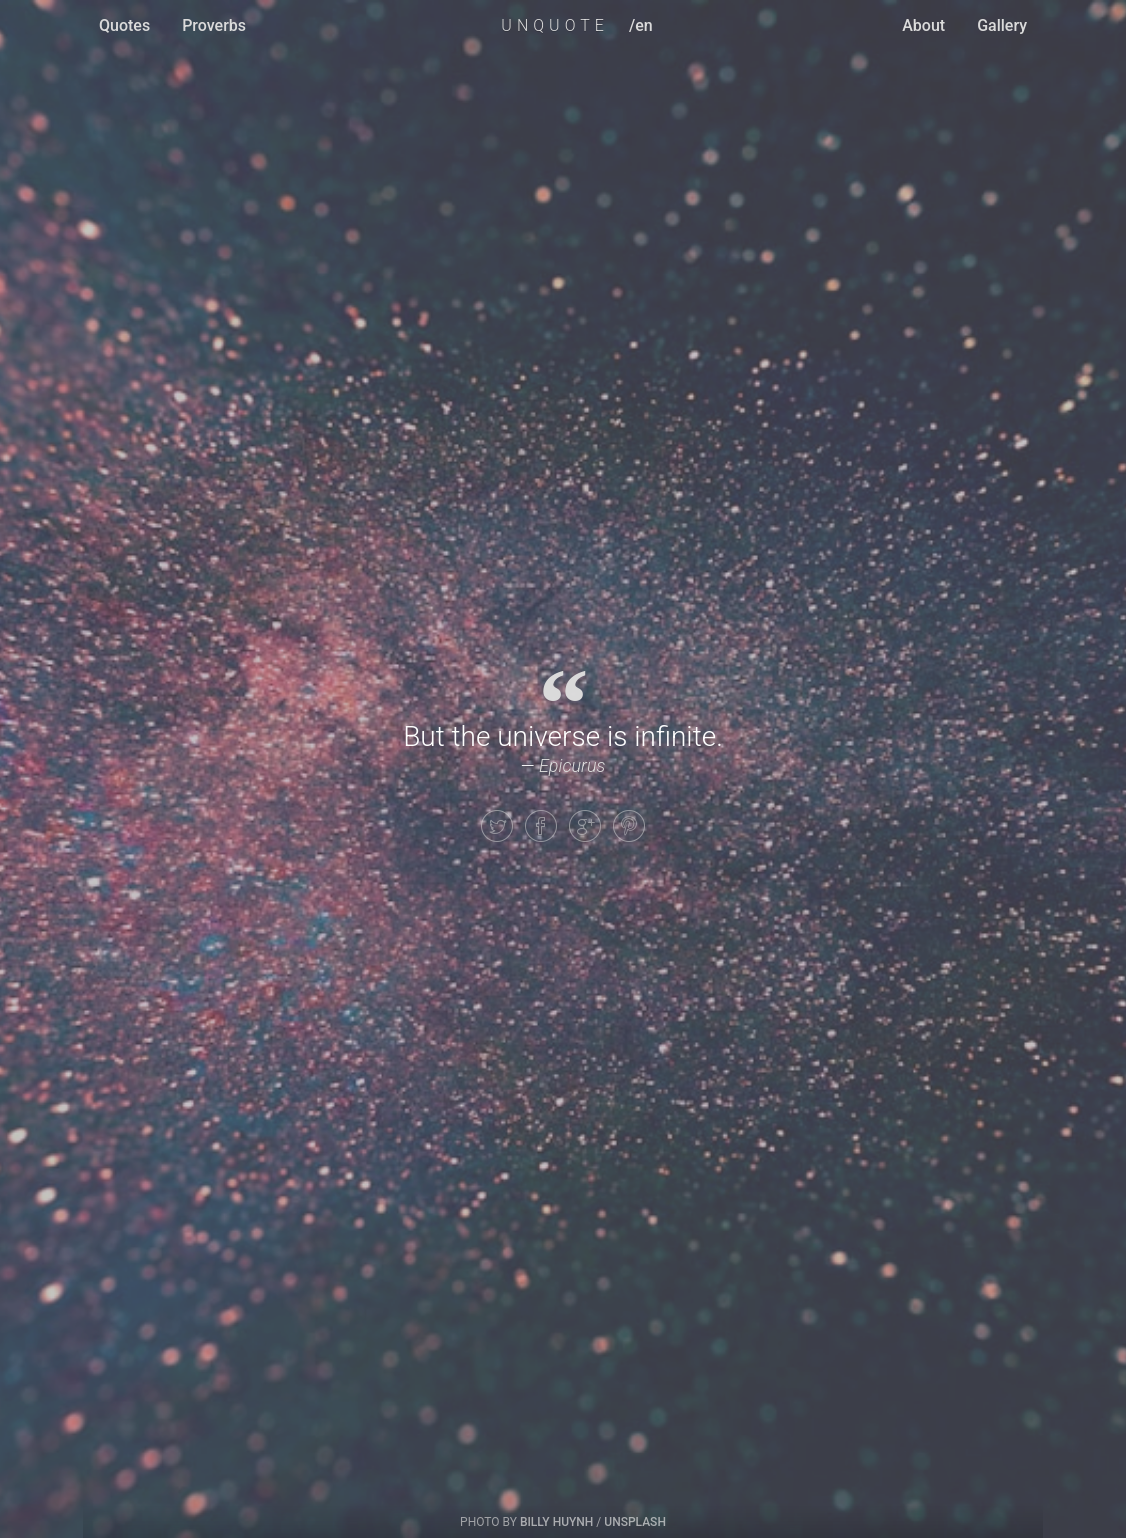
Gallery (1002, 25)
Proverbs (214, 25)
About (923, 25)
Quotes (124, 25)
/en (641, 25)
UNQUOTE (555, 25)
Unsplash (635, 1522)
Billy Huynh (556, 1522)
